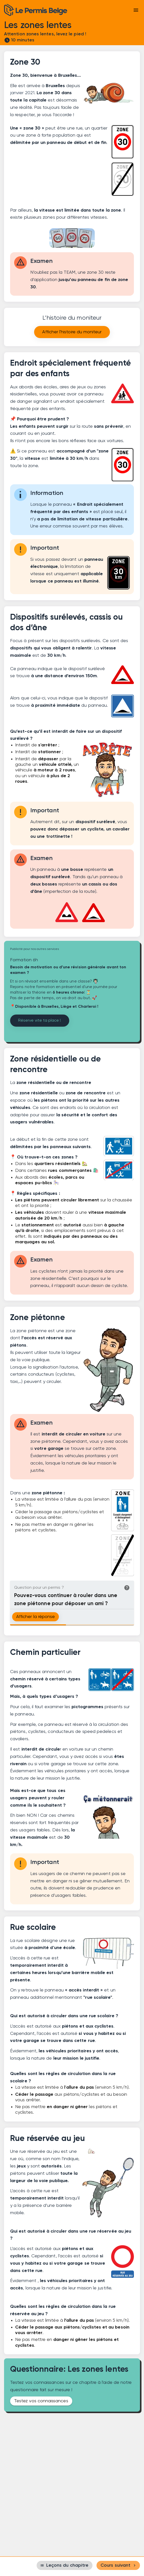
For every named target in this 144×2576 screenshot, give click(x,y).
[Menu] (136, 10)
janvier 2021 (22, 93)
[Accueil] (56, 10)
